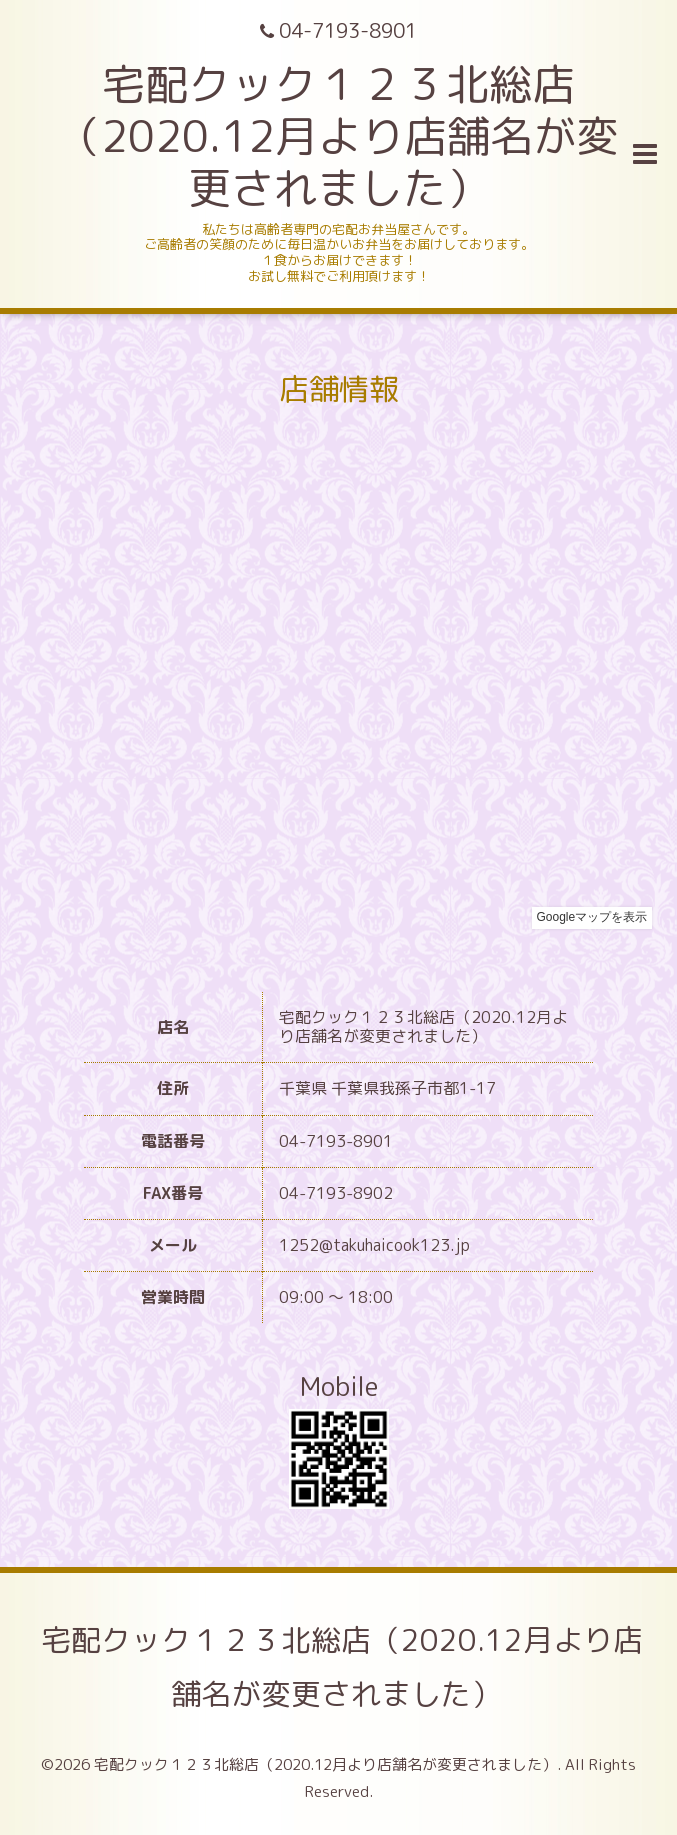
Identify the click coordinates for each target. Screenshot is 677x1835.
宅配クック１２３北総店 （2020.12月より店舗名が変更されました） (338, 136)
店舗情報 (339, 389)
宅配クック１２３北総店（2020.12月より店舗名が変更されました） (342, 1667)
